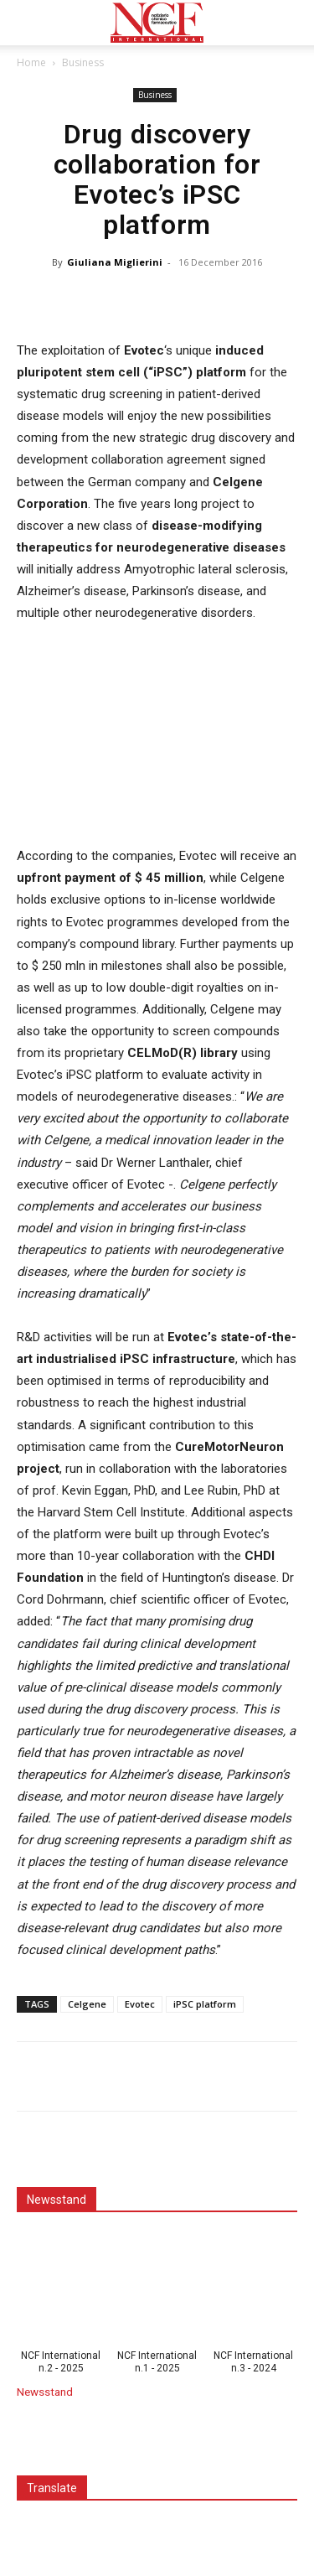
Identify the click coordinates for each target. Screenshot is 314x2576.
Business (83, 62)
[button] (28, 22)
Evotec (140, 2004)
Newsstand (45, 2391)
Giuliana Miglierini (114, 262)
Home (31, 62)
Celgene (87, 2004)
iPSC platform (204, 2004)
